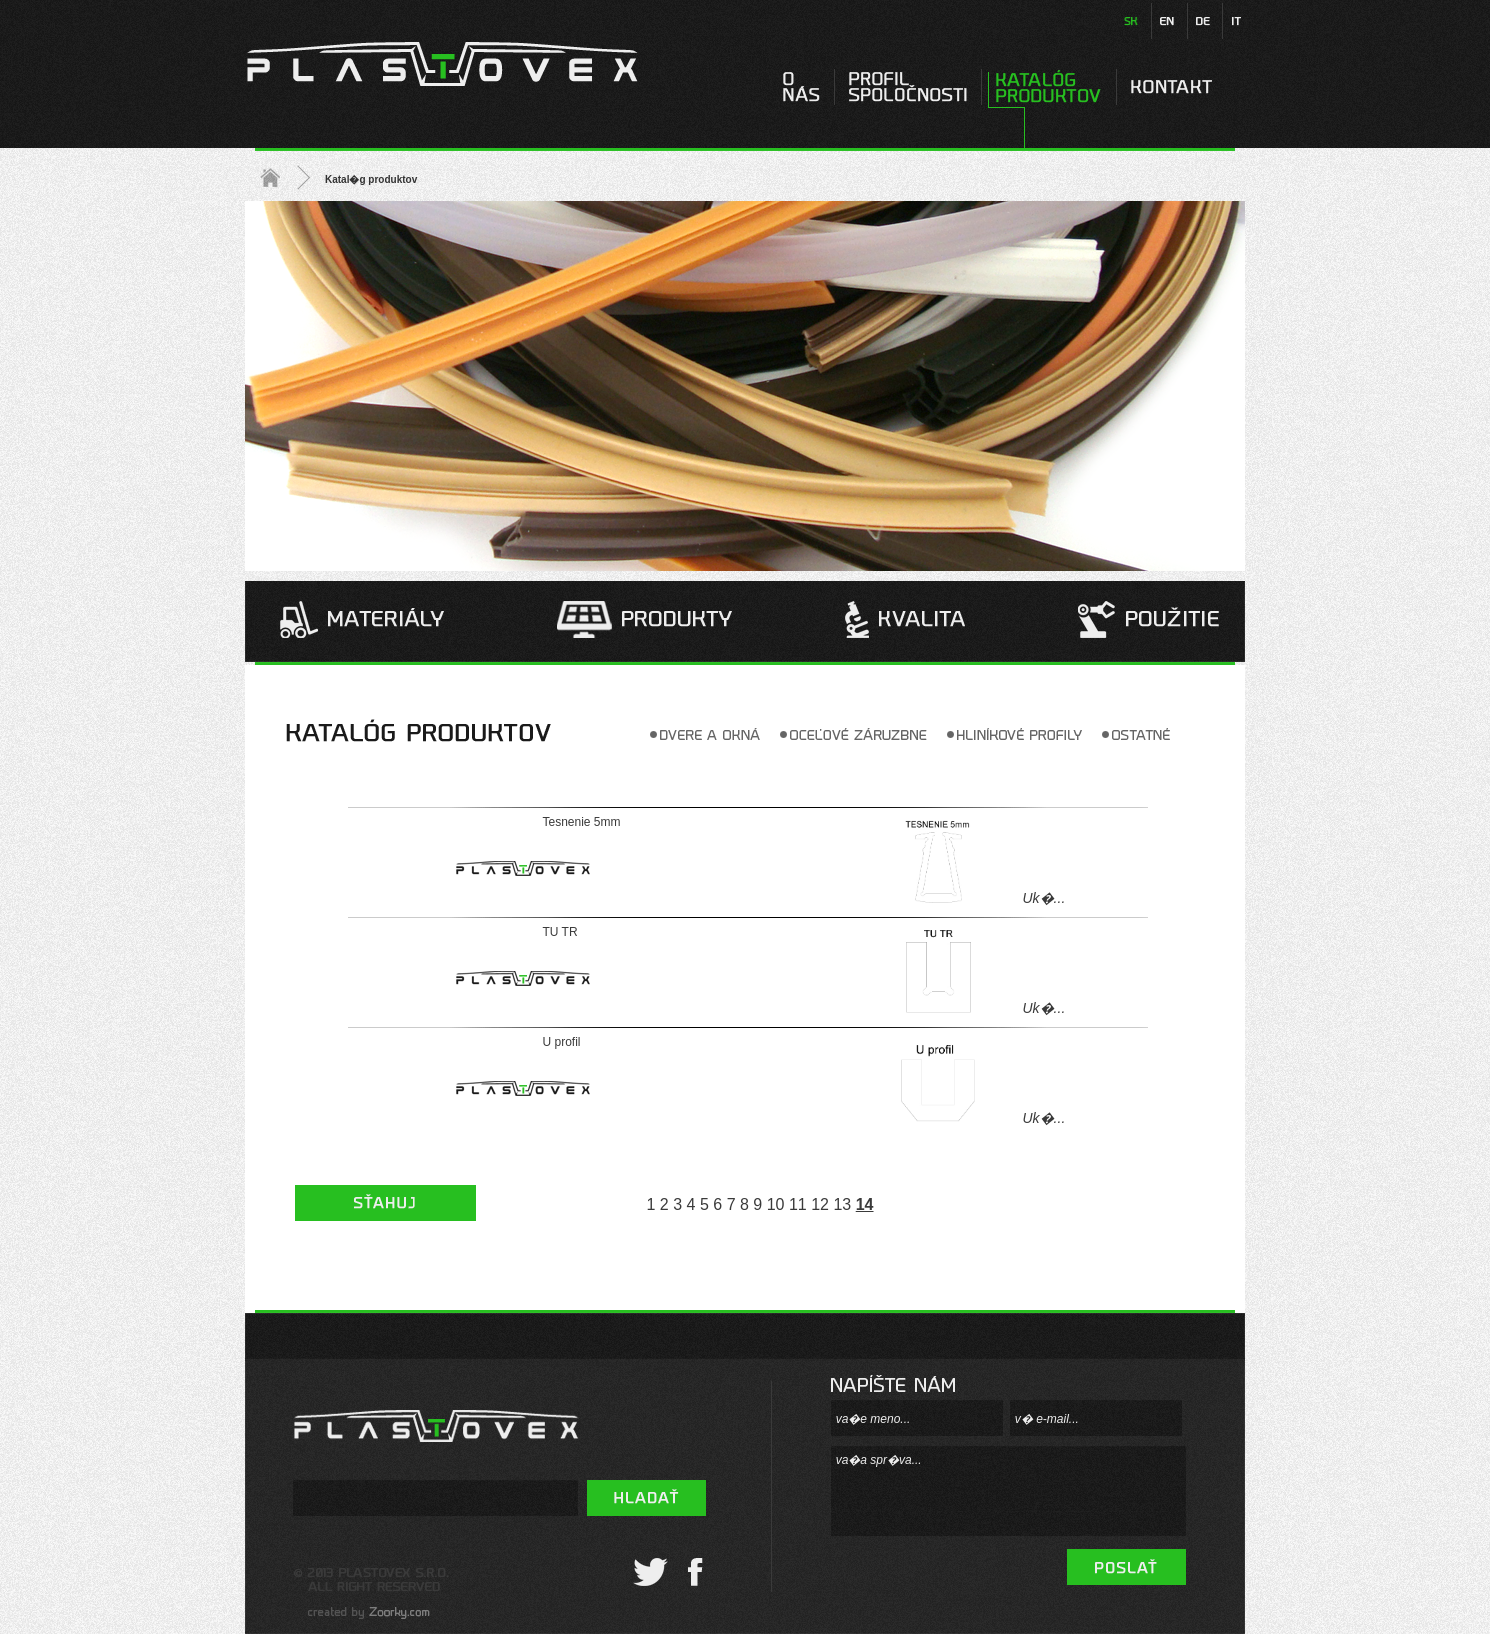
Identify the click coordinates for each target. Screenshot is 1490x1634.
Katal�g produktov (371, 179)
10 (776, 1204)
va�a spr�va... (1008, 1491)
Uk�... (1044, 898)
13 (842, 1204)
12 (820, 1204)
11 (798, 1204)
